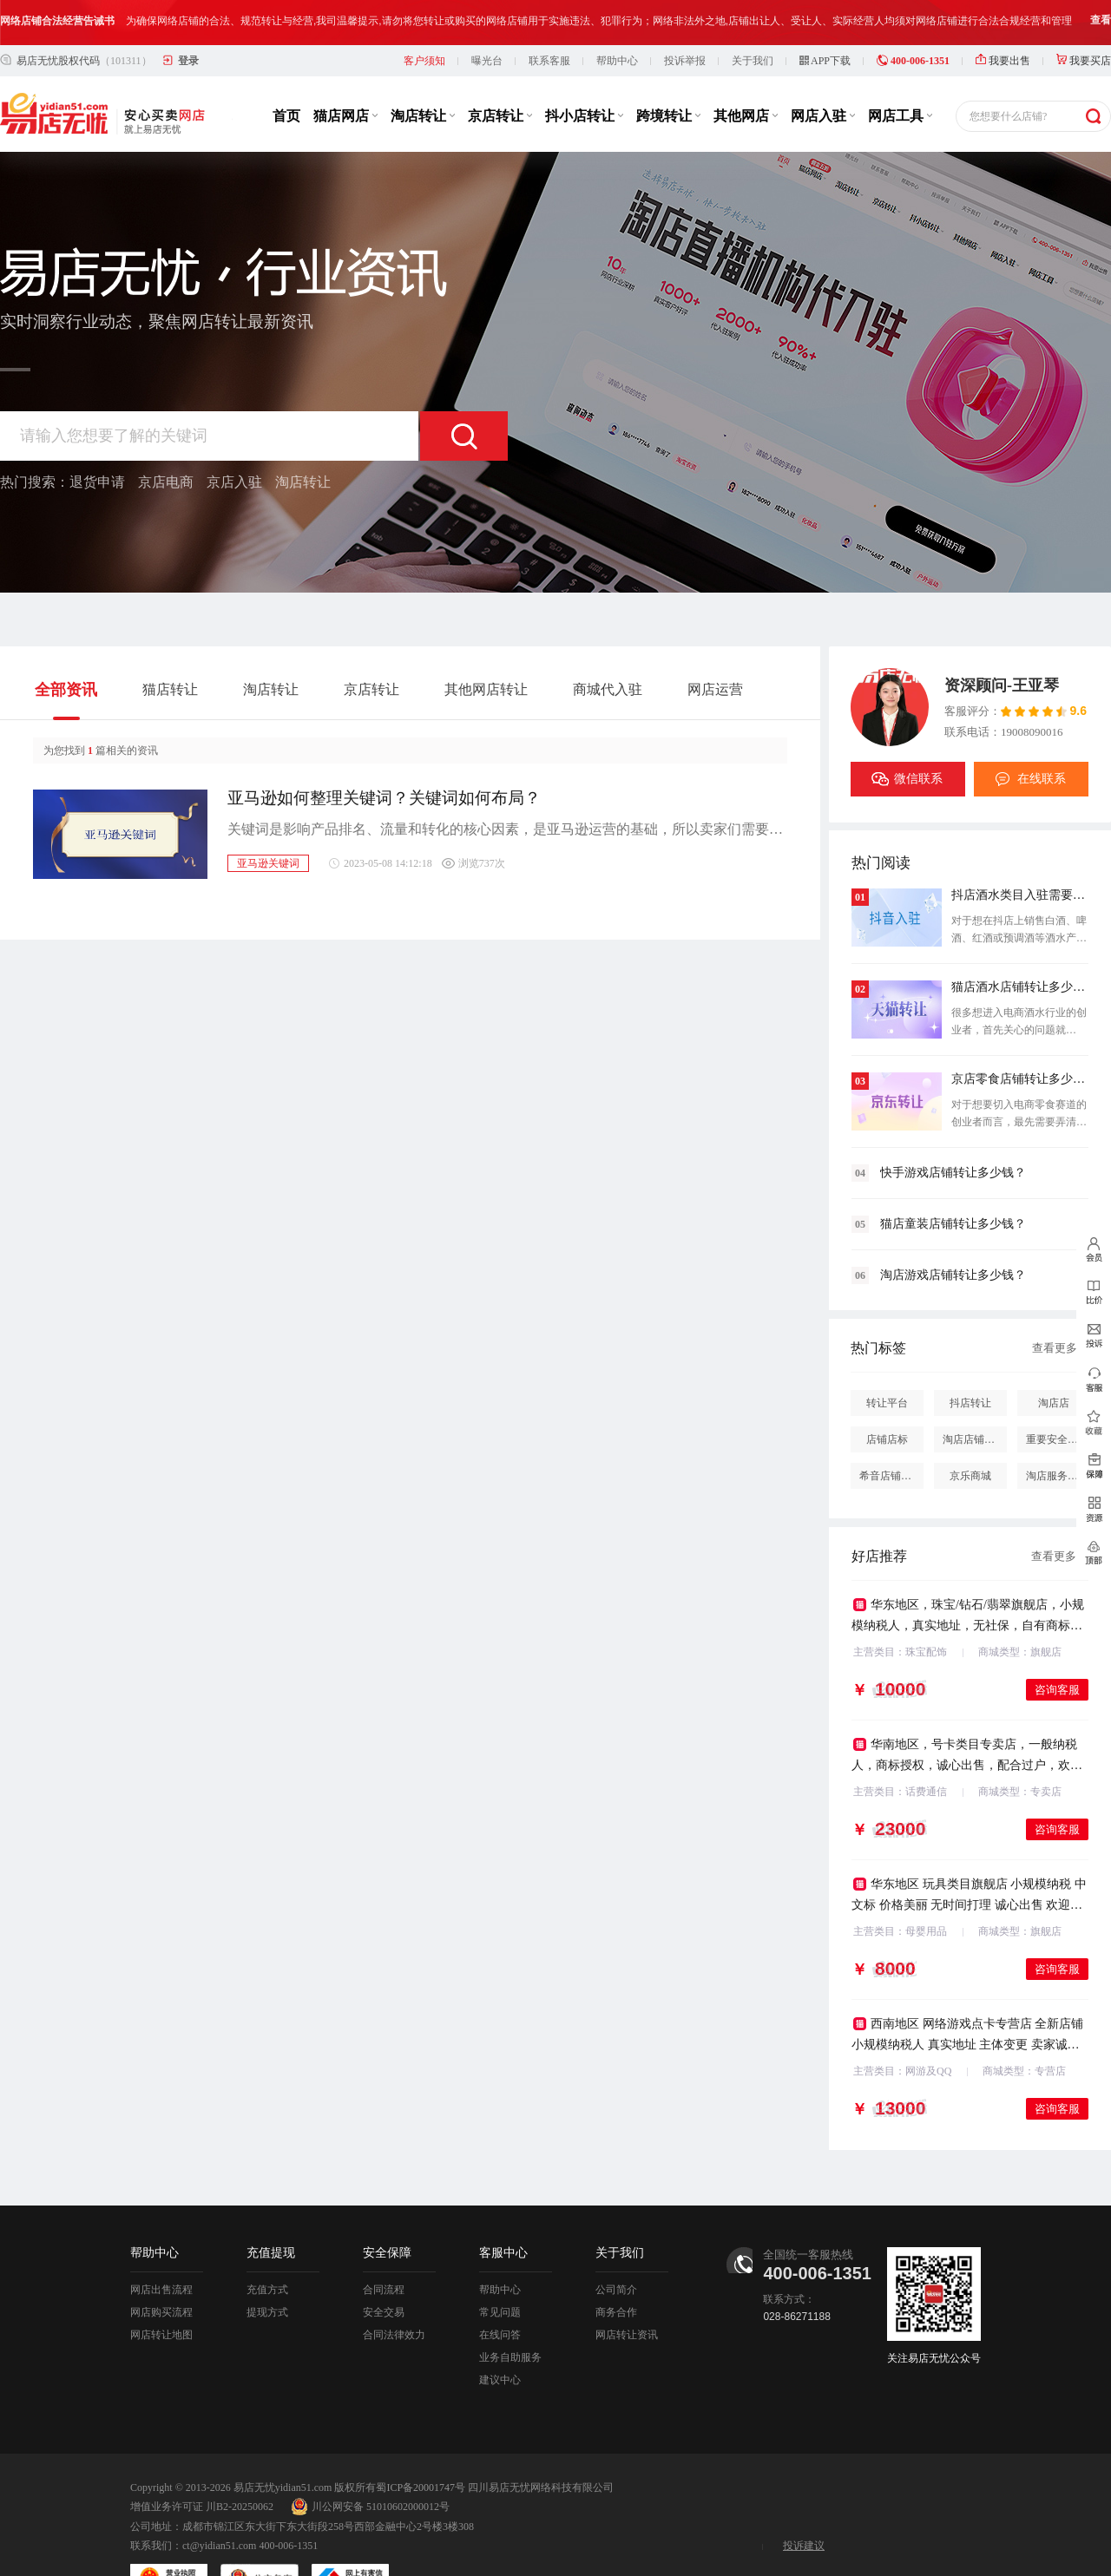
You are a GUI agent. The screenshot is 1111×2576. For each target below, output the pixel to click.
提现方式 (267, 2267)
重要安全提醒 (1057, 1394)
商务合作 (616, 2267)
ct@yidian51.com (219, 2500)
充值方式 (267, 2244)
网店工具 (900, 70)
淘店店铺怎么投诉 (975, 1394)
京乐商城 (970, 1431)
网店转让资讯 (626, 2290)
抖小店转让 (584, 70)
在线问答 (500, 2290)
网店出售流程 (161, 2244)
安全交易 (383, 2267)
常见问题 (500, 2267)
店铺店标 (887, 1394)
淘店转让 (423, 70)
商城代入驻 (607, 644)
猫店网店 (345, 70)
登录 (188, 16)
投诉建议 (804, 2500)
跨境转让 (668, 70)
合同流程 (383, 2244)
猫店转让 (170, 644)
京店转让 (500, 70)
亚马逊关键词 (268, 818)
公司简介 (616, 2244)
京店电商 (166, 436)
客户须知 (424, 16)
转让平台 (887, 1358)
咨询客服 (1057, 1644)
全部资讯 (66, 644)
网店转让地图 (161, 2290)
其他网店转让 (486, 644)
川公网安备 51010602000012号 (370, 2461)
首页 (286, 70)
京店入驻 (234, 436)
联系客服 (549, 16)
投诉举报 (685, 16)
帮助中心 (617, 16)
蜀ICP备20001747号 (420, 2442)
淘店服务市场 (1057, 1431)
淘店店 (1053, 1358)
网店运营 (715, 644)
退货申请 (97, 436)
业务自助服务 (510, 2312)
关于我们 (752, 16)
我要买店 (1083, 16)
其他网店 (745, 70)
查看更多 (1054, 1302)
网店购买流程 (161, 2267)
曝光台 (487, 16)
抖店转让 (970, 1358)
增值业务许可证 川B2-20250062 (201, 2461)
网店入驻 (823, 70)
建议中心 (500, 2335)
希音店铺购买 (890, 1431)
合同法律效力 (394, 2290)
